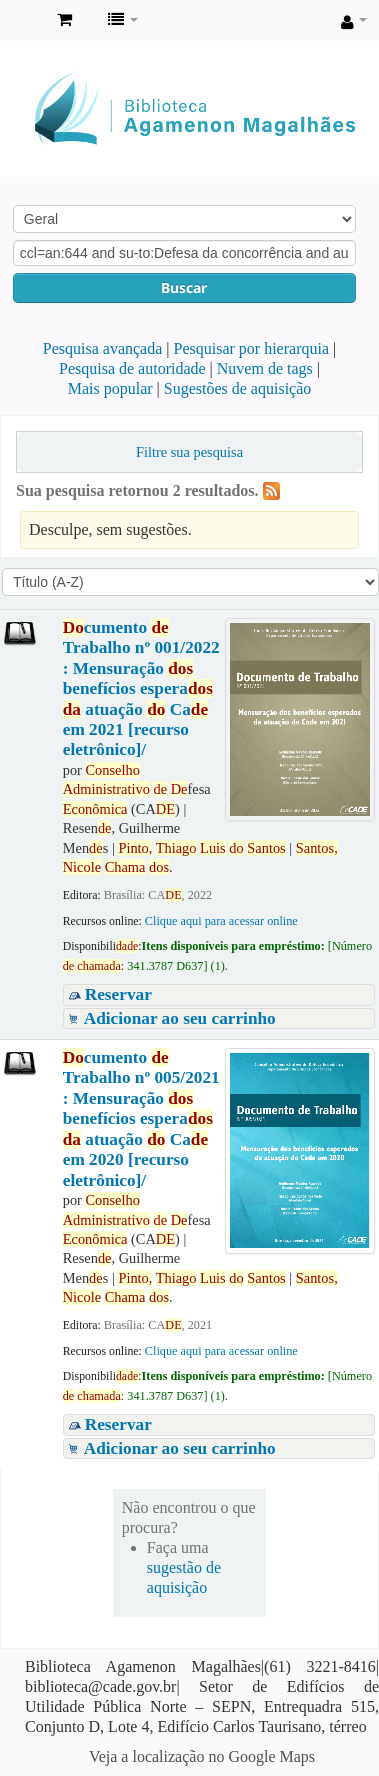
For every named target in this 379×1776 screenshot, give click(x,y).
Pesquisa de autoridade (132, 368)
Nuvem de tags (265, 368)
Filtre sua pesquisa (189, 452)
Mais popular (110, 388)
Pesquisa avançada (103, 348)
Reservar (118, 994)
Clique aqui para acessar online (221, 921)
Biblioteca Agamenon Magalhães (21, 21)
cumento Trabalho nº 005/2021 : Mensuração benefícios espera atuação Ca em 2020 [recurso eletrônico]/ (141, 1119)
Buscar (184, 287)
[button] (64, 20)
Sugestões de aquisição (238, 388)
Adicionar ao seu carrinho (180, 1018)
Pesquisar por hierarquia (252, 348)
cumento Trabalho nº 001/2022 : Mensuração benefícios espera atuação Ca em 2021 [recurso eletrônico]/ (141, 689)
